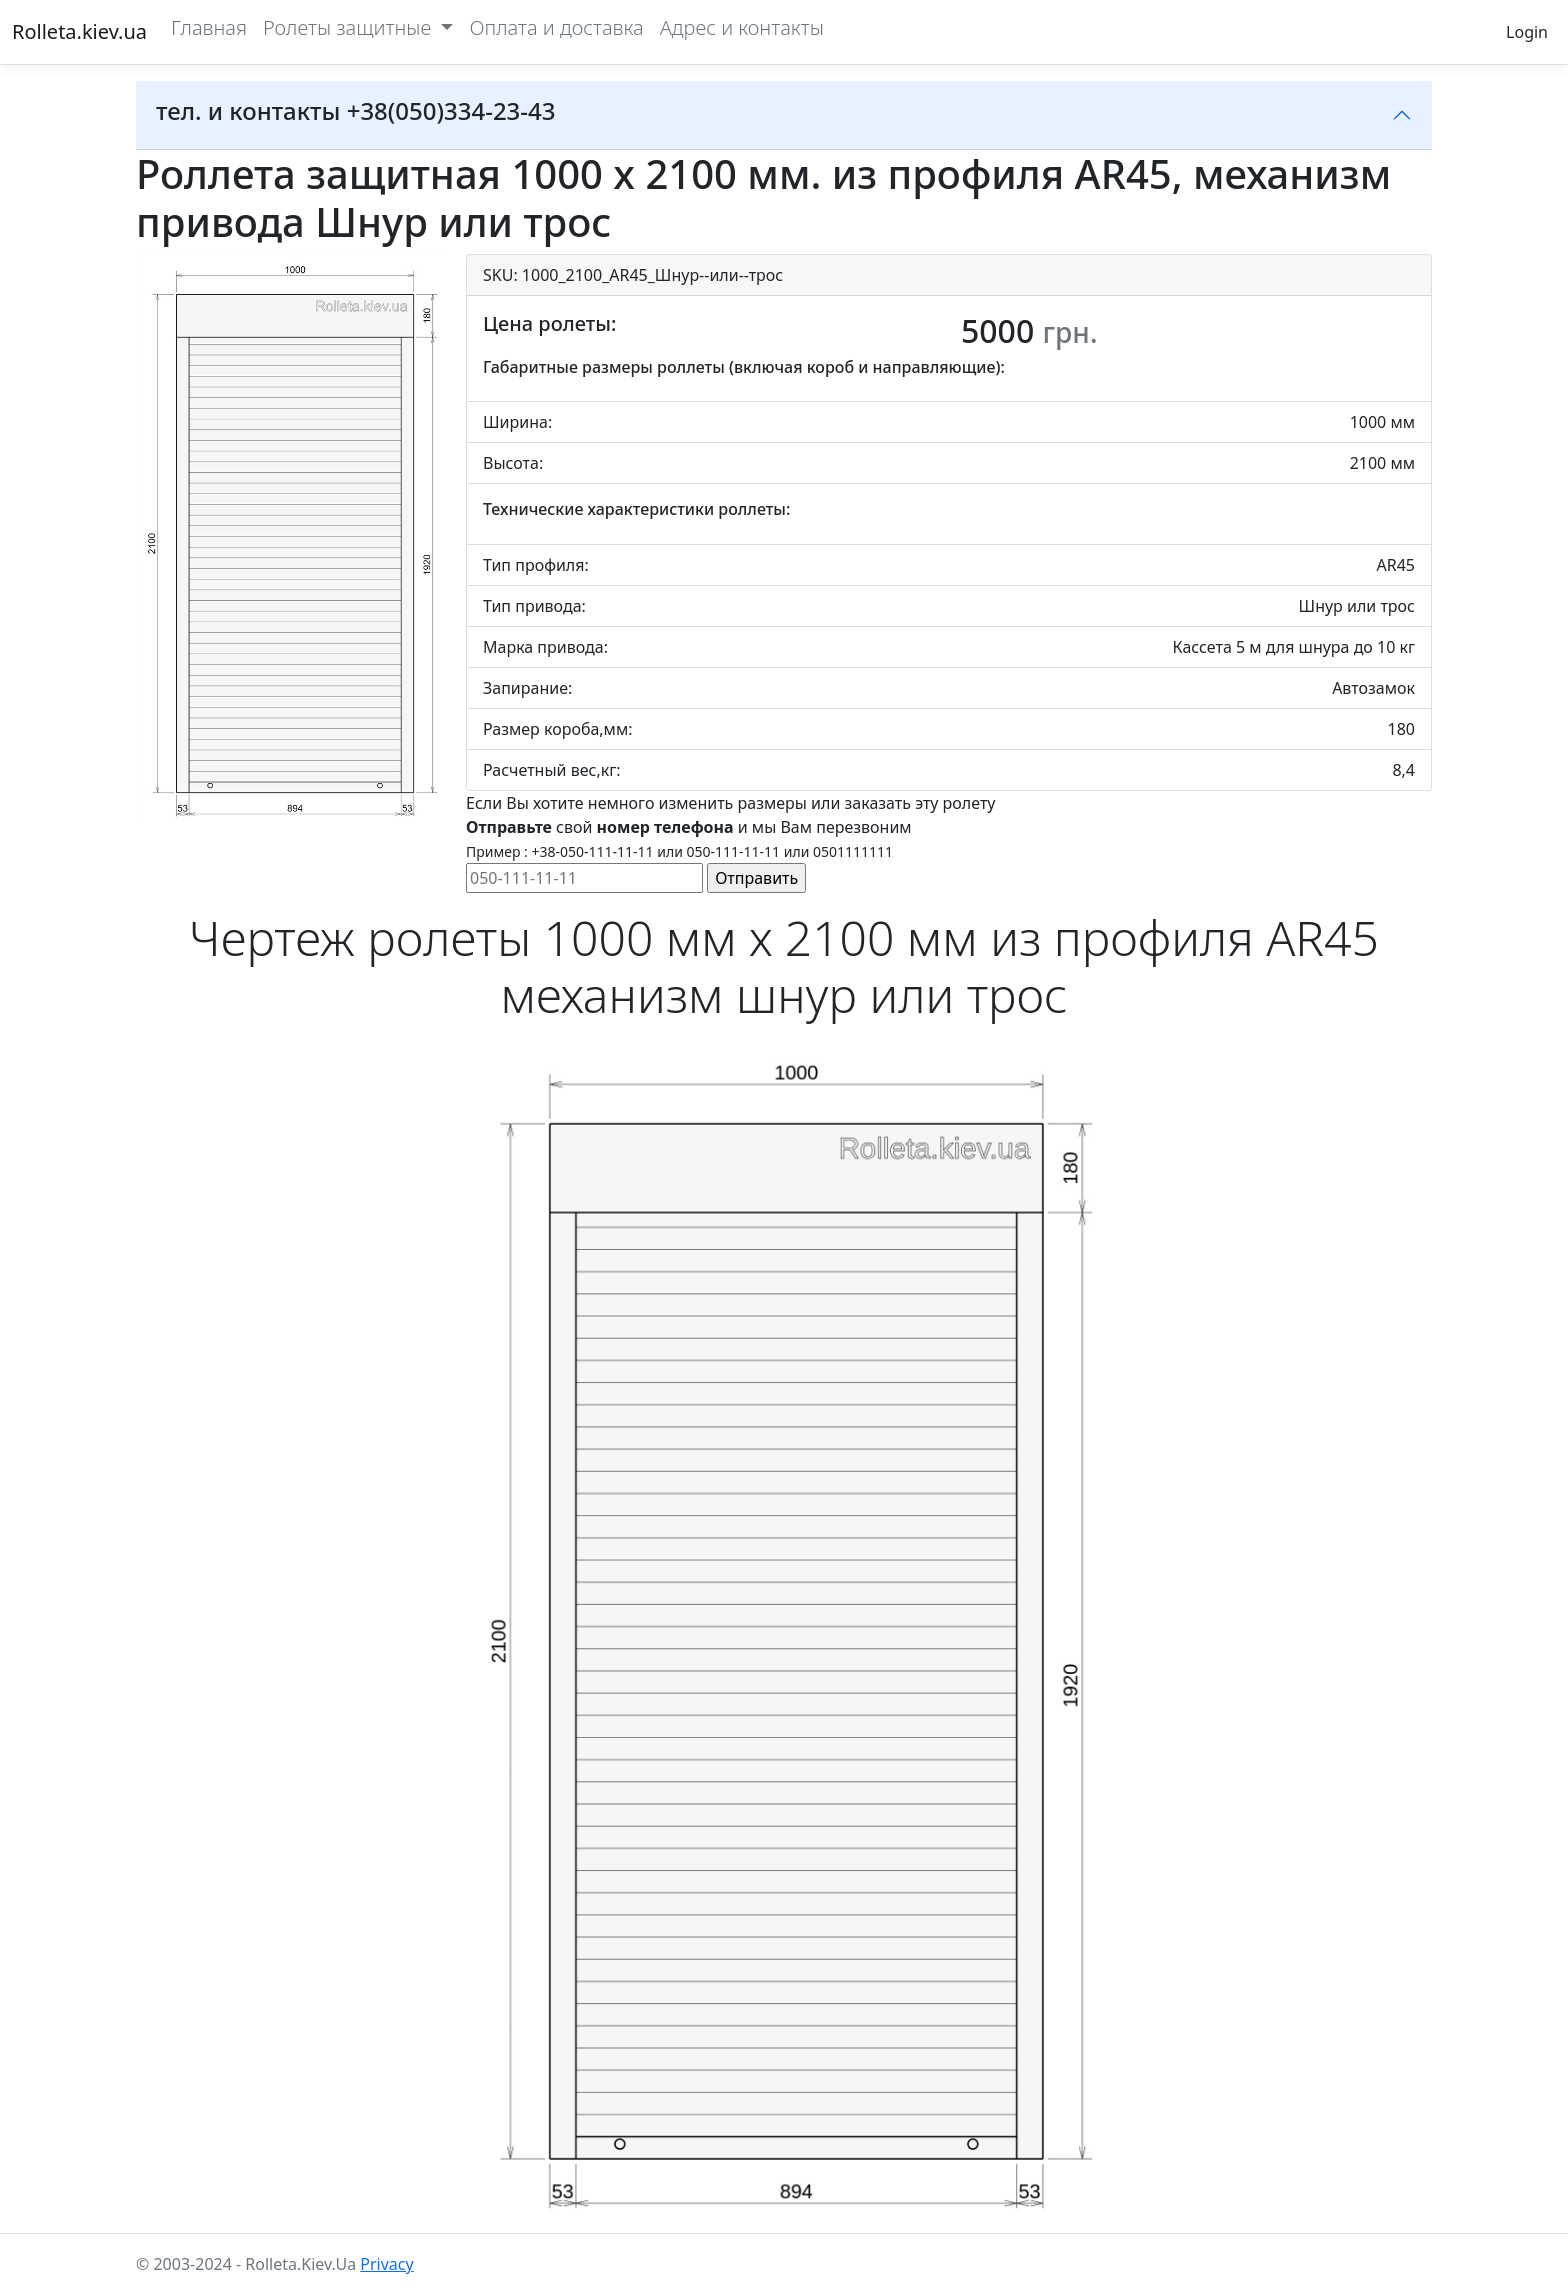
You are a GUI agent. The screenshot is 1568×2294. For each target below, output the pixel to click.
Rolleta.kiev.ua (79, 31)
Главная (209, 27)
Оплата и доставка (556, 27)
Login (1527, 32)
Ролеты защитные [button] (349, 27)
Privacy (386, 2264)
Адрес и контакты (742, 27)
